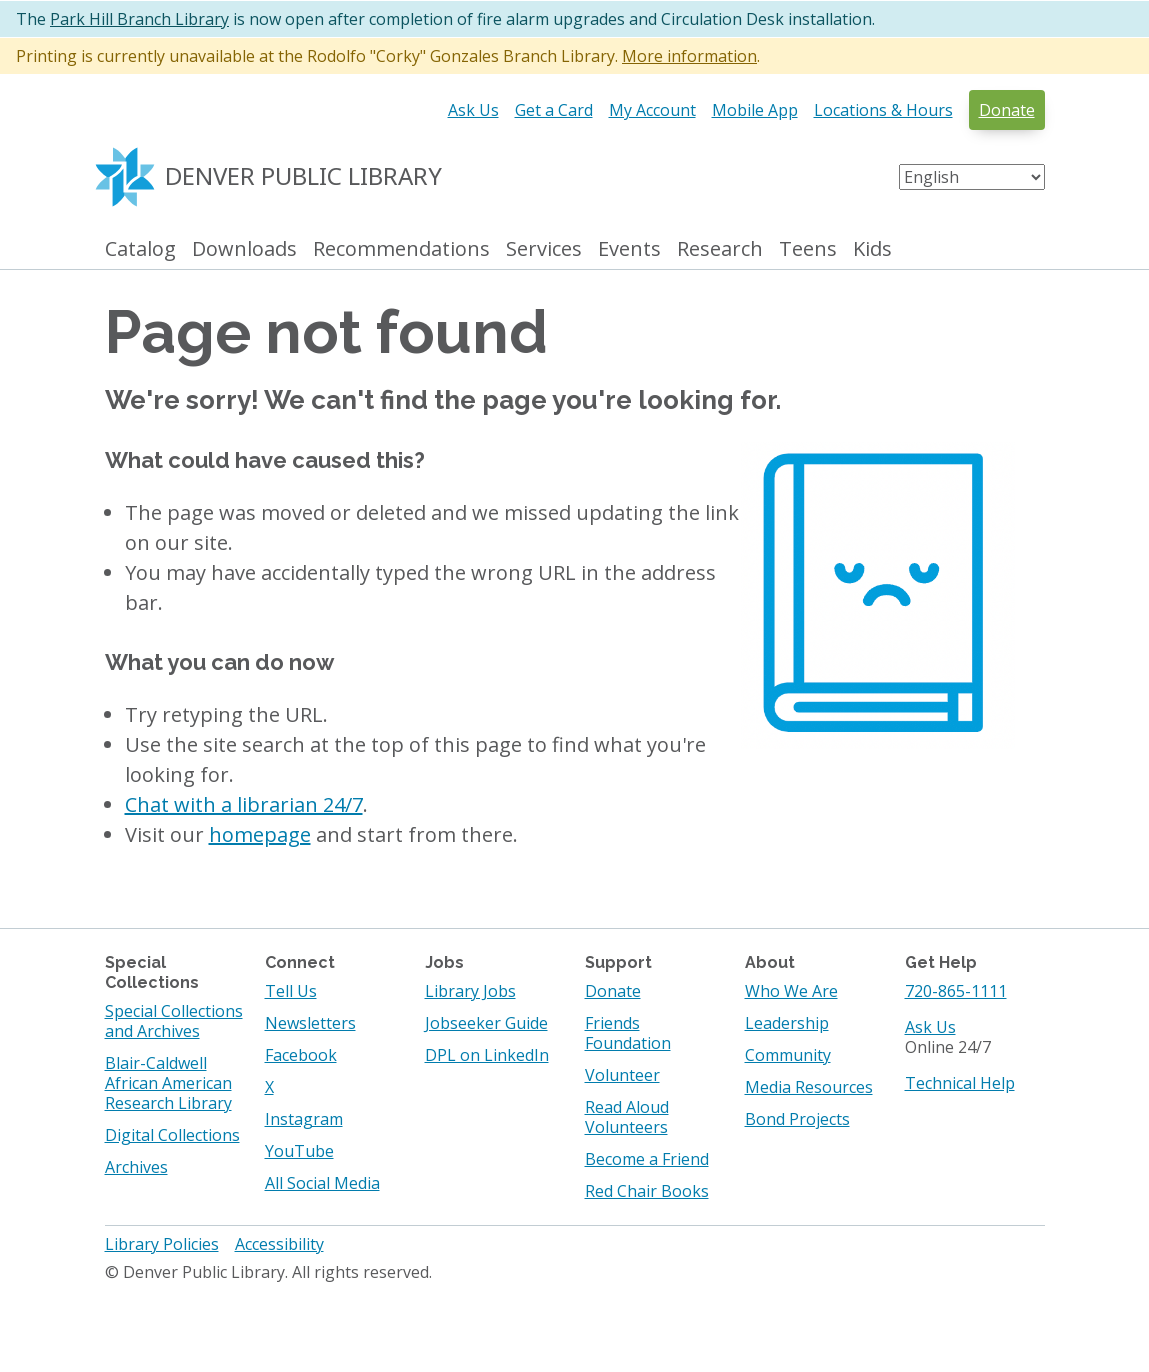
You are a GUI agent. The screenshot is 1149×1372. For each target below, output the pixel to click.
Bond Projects (797, 1119)
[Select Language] (972, 177)
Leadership (787, 1023)
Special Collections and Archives (174, 1021)
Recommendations (401, 249)
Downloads (244, 249)
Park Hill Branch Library (139, 19)
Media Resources (809, 1087)
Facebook (301, 1055)
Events (629, 249)
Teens (808, 249)
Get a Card (554, 110)
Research (720, 249)
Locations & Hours (883, 110)
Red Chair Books (647, 1191)
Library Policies (162, 1244)
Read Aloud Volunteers (627, 1117)
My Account (652, 110)
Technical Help (960, 1083)
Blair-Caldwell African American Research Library (168, 1083)
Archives (136, 1167)
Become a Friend (647, 1159)
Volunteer (622, 1075)
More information (689, 56)
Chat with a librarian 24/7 (244, 804)
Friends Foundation (628, 1033)
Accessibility (279, 1244)
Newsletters (310, 1023)
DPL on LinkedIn (487, 1055)
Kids (872, 249)
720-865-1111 (956, 991)
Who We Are (791, 991)
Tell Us (291, 991)
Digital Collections (172, 1135)
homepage (260, 834)
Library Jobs (470, 991)
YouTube (299, 1151)
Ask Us (473, 110)
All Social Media (322, 1183)
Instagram (304, 1119)
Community (788, 1055)
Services (544, 249)
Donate (1007, 110)
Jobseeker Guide (486, 1023)
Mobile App (755, 110)
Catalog (140, 249)
